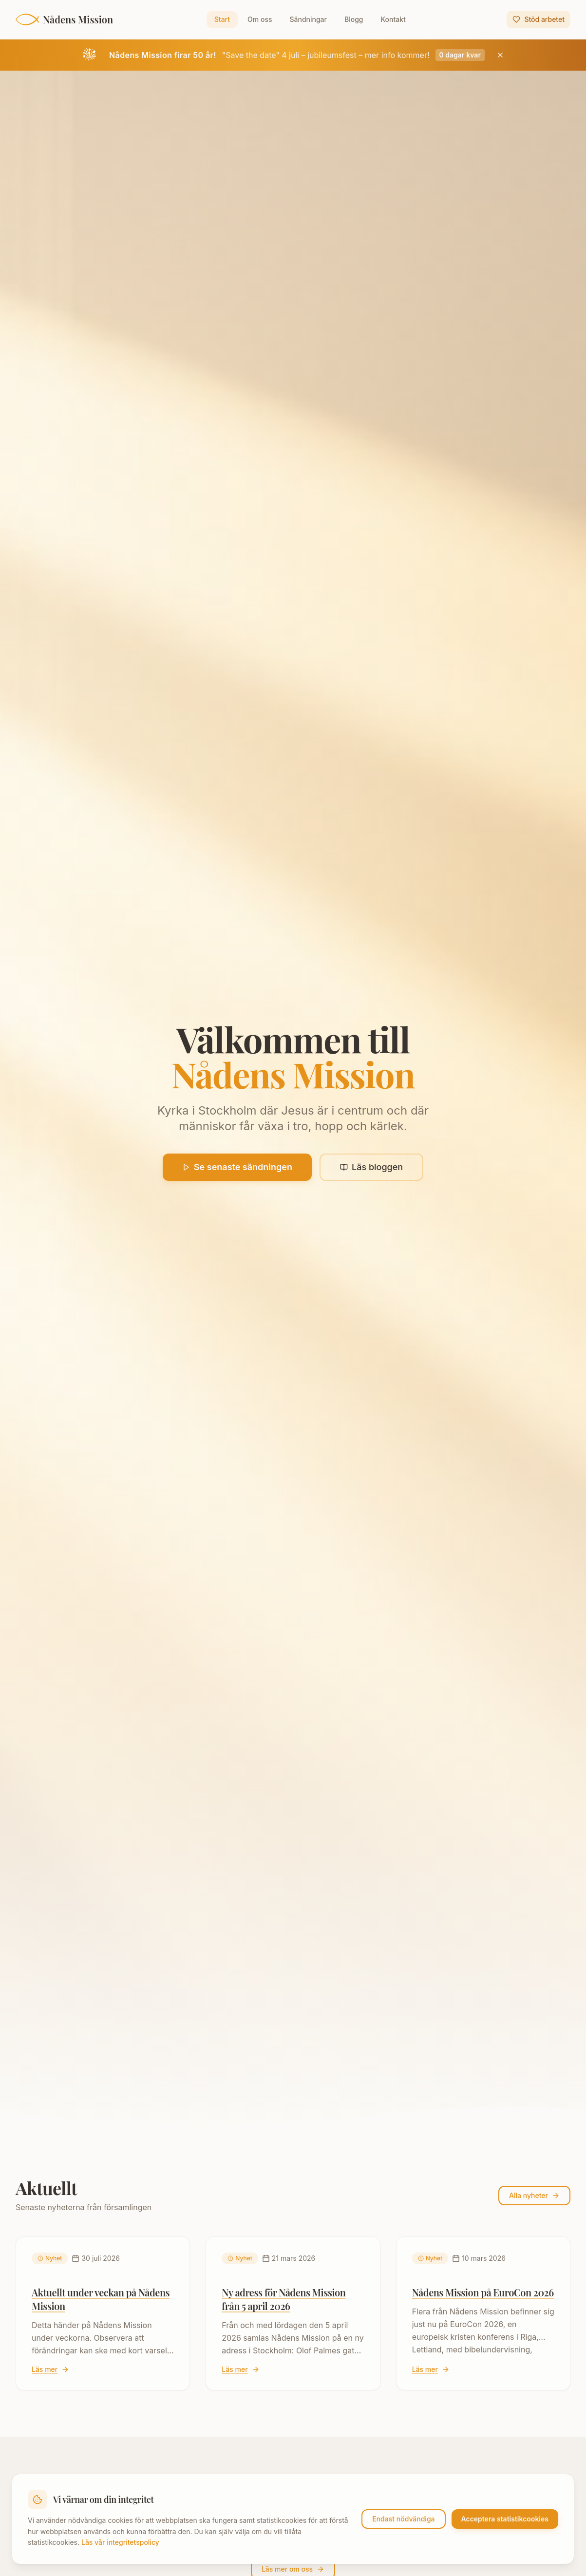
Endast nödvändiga (403, 2519)
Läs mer (50, 2369)
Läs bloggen (371, 1167)
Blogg (353, 19)
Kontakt (392, 19)
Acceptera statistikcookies (504, 2519)
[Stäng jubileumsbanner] (500, 55)
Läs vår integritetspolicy (120, 2542)
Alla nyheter (534, 2195)
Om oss (259, 19)
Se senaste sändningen (237, 1167)
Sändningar (307, 19)
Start (222, 19)
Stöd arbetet (538, 19)
